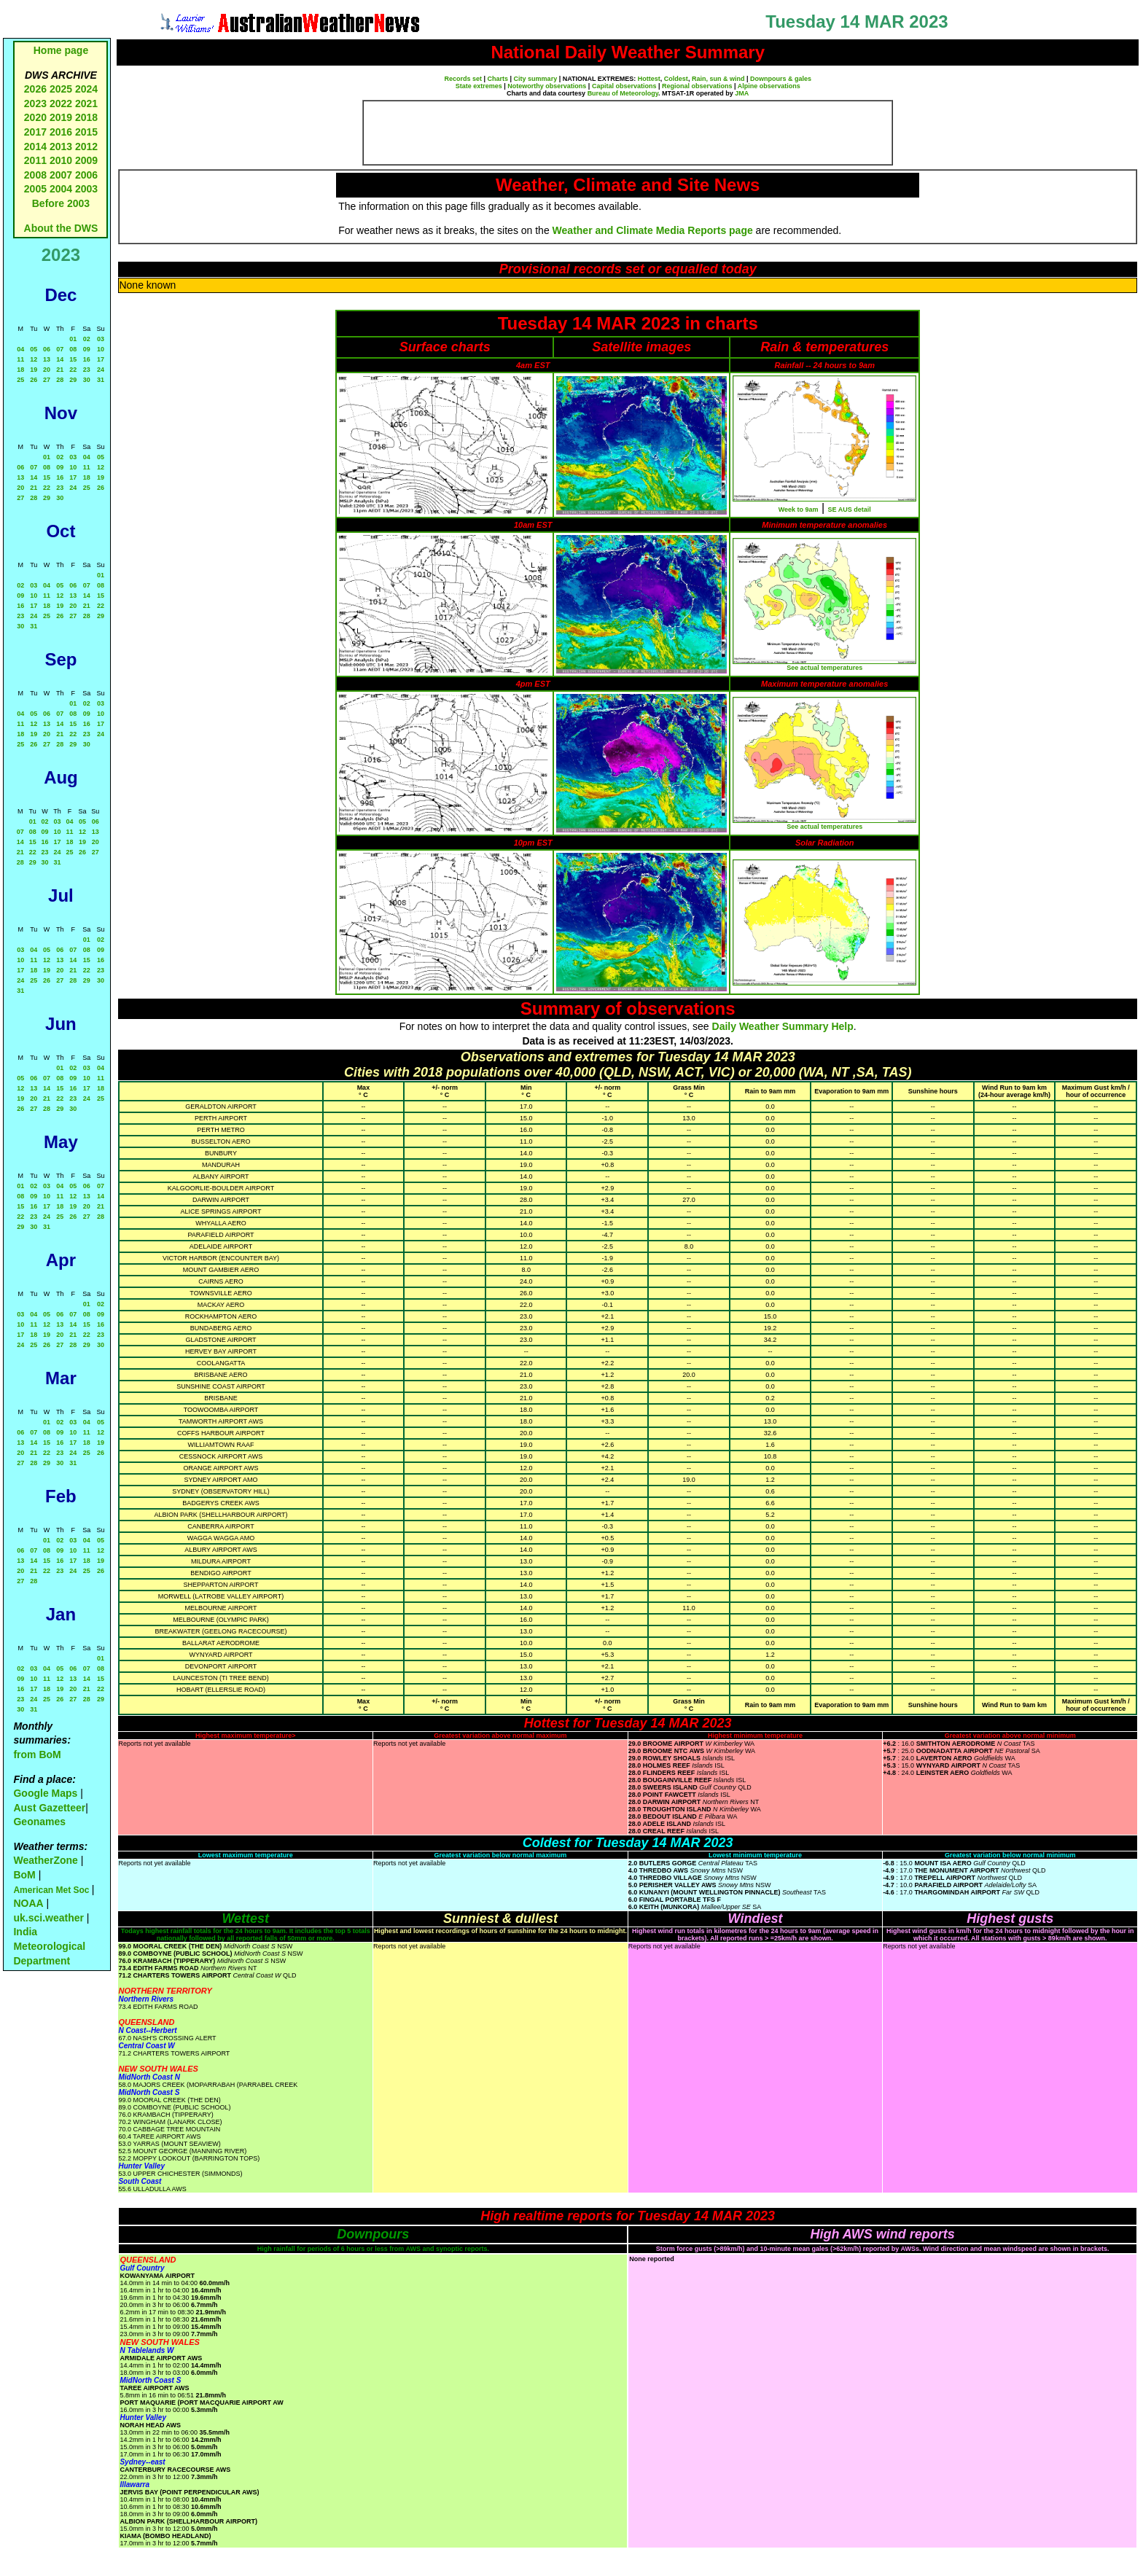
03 (100, 339)
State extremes (479, 86)
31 (100, 379)
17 (100, 359)
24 (100, 369)
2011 (35, 160)
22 (73, 369)
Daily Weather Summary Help (783, 1026)
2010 (61, 160)
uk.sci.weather (48, 1918)
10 (100, 349)
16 (86, 359)
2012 (86, 146)
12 (33, 359)
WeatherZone (45, 1860)
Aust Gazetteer (49, 1808)
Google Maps (45, 1793)
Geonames (39, 1821)
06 (46, 349)
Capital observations (624, 86)
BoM (24, 1875)
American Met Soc (52, 1890)
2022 (61, 103)
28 (59, 379)
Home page (61, 50)
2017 (35, 132)
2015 (86, 132)
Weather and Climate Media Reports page (653, 230)
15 (73, 359)
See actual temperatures (824, 667)
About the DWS (61, 228)
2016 (61, 132)
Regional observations (697, 86)
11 (20, 359)
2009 (86, 160)
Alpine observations (769, 86)
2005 (35, 189)
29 (73, 379)
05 (33, 349)
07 (59, 349)
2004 (62, 189)
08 (73, 349)
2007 (61, 175)
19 (33, 369)
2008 (35, 175)
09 (86, 349)
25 (20, 379)
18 (20, 369)
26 (33, 379)
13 (46, 359)
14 (59, 359)
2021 (86, 103)
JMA (742, 93)
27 (46, 379)
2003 (86, 189)
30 (86, 379)
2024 (86, 89)
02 (86, 339)
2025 (61, 89)
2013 (61, 146)
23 (86, 369)
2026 (35, 89)
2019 (61, 117)
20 (46, 369)
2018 (86, 117)
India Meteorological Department (49, 1946)
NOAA (28, 1903)
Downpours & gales (780, 78)
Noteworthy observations (546, 86)
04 (20, 349)
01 (73, 339)
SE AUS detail (849, 509)
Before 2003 (61, 203)
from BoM (37, 1754)
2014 (35, 146)
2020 (35, 117)
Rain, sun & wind (718, 78)
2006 (86, 175)
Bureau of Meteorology (623, 93)
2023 (35, 103)
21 (59, 369)
